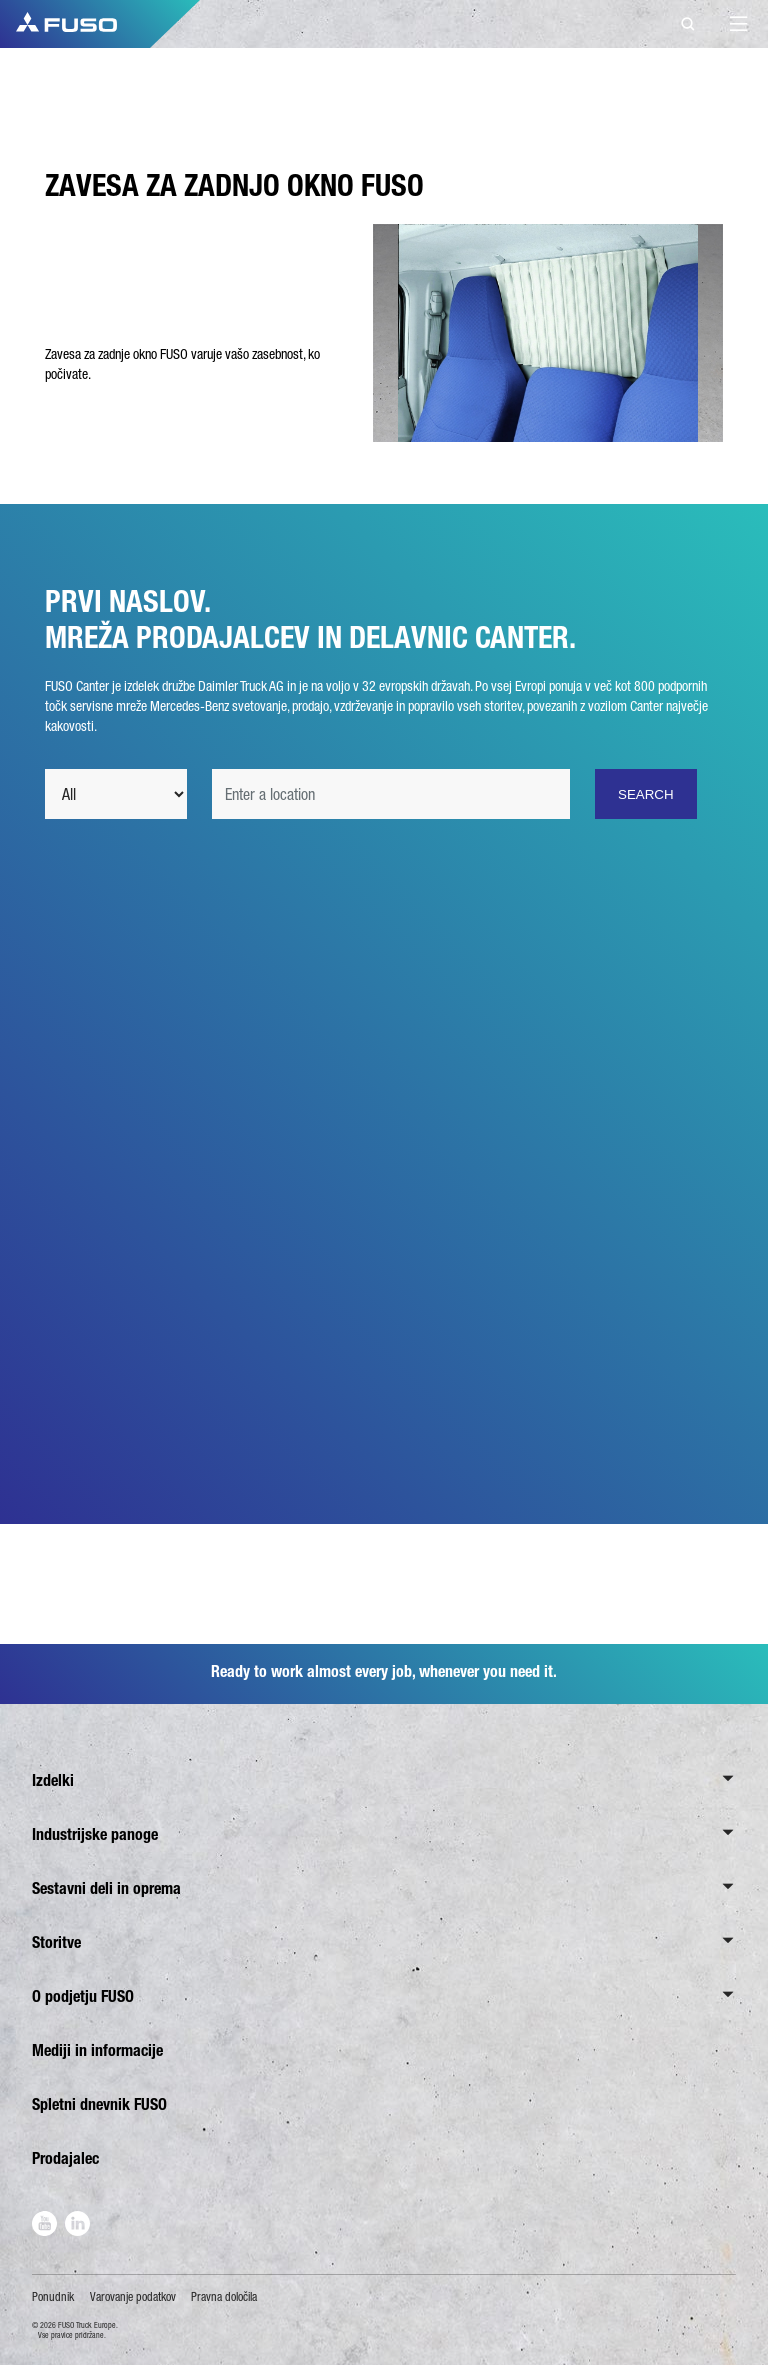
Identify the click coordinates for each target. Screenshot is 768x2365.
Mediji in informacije (97, 2050)
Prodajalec (65, 2158)
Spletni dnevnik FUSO (99, 2104)
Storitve (56, 1942)
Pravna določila (224, 2297)
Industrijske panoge (95, 1834)
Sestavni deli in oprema (106, 1888)
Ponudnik (53, 2297)
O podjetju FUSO (83, 1996)
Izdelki (53, 1780)
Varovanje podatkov (133, 2297)
